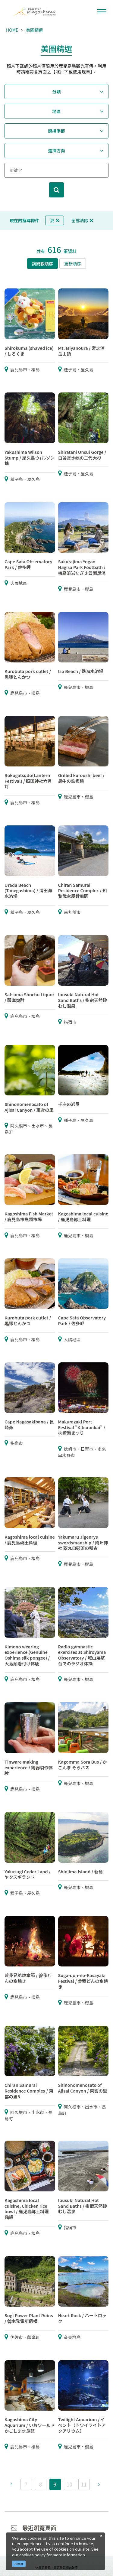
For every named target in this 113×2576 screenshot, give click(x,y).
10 (69, 2484)
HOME (12, 30)
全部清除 (82, 220)
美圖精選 (34, 30)
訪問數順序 (42, 264)
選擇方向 (56, 151)
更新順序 (72, 264)
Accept (19, 2564)
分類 (56, 92)
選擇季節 (56, 131)
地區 (56, 111)
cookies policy (32, 2554)
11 (84, 2484)
